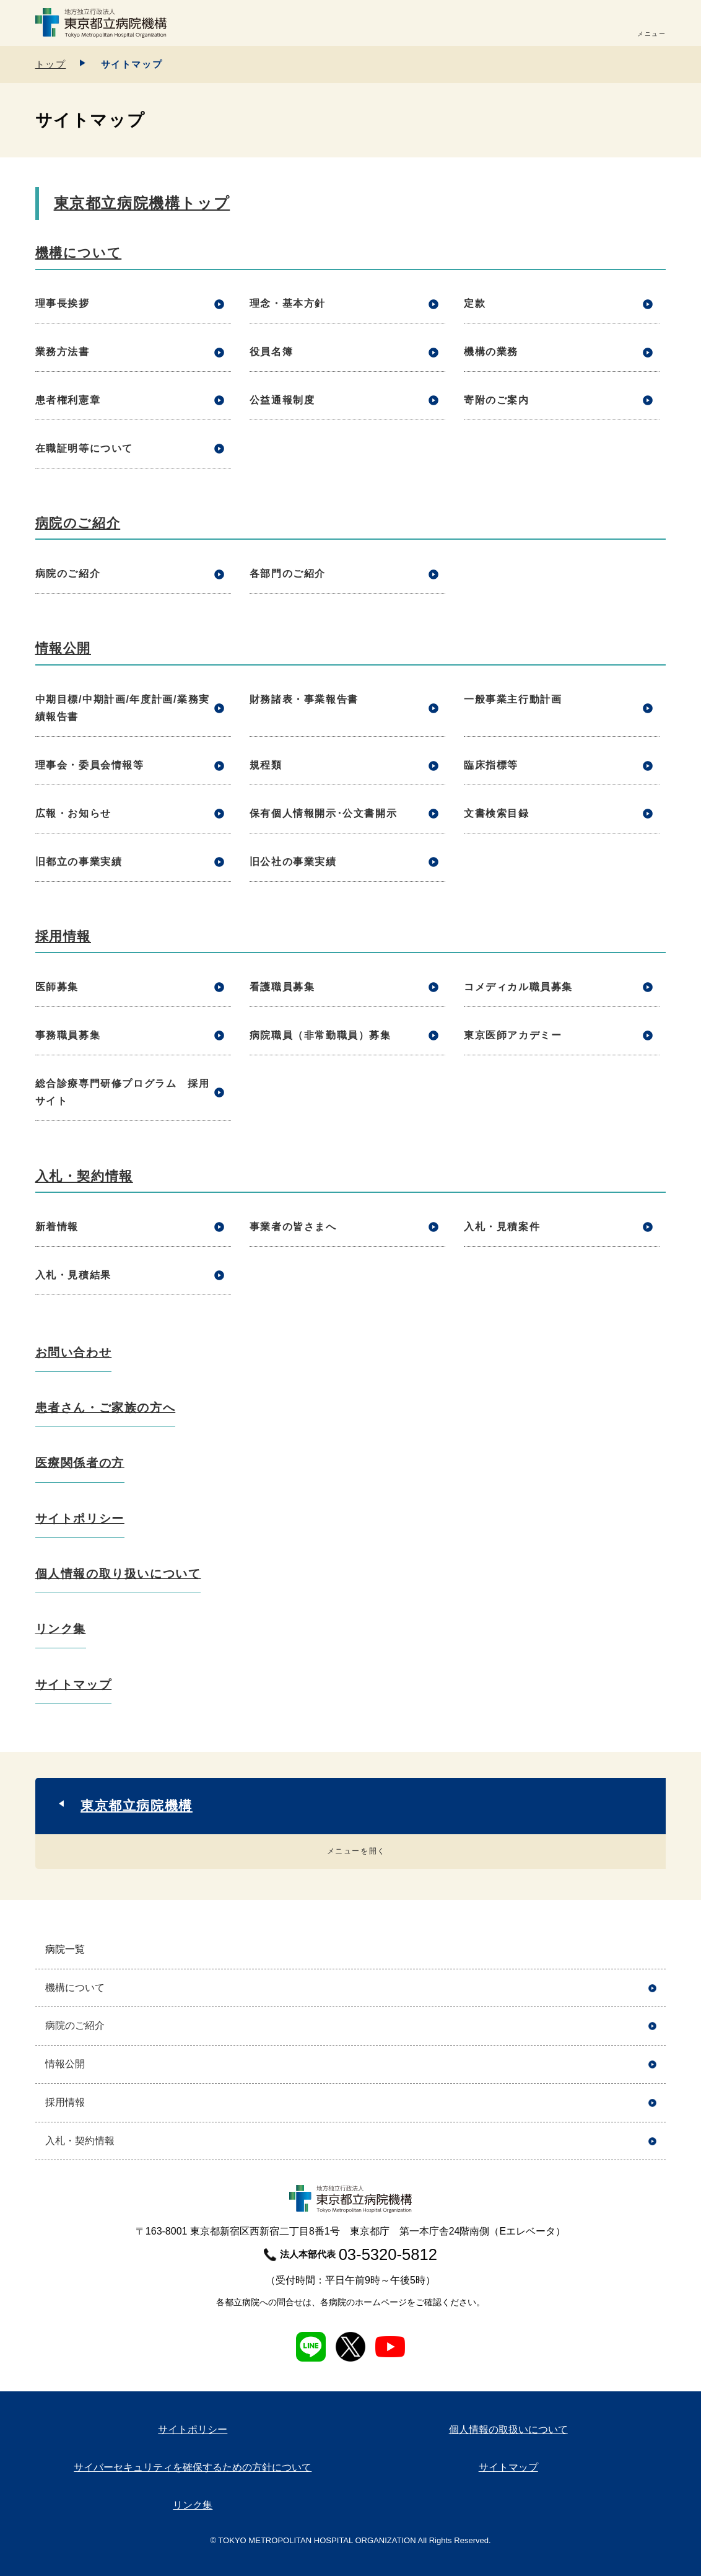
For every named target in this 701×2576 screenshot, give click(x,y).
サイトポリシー (79, 1518)
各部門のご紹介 (288, 573)
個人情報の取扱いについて (508, 2429)
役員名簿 (271, 351)
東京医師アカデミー (513, 1035)
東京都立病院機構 (137, 1805)
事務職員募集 (68, 1035)
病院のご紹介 (78, 523)
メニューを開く (356, 1851)
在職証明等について (84, 448)
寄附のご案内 (496, 400)
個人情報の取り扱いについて (118, 1573)
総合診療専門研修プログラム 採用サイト (122, 1092)
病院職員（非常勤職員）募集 (320, 1035)
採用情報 (63, 936)
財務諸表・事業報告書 (304, 699)
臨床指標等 (491, 765)
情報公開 (63, 648)
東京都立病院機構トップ (142, 203)
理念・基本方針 (288, 303)
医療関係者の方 (79, 1462)
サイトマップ (73, 1684)
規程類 (266, 765)
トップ (50, 64)
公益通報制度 (282, 400)
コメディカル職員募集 (518, 987)
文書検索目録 (496, 813)
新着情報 (57, 1226)
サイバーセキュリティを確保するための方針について (192, 2467)
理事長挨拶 (62, 303)
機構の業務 (491, 351)
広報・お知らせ (73, 813)
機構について (78, 252)
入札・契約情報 (84, 1176)
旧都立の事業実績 (79, 861)
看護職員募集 (282, 987)
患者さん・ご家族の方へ (105, 1407)
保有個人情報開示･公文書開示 (323, 813)
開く (652, 1950)
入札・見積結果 (73, 1275)
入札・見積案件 (502, 1226)
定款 (474, 303)
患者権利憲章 (68, 400)
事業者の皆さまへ (293, 1226)
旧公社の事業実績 (293, 861)
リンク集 (60, 1628)
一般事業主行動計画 (513, 699)
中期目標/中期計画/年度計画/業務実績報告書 (122, 708)
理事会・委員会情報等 (89, 765)
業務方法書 (62, 351)
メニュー (651, 33)
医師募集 (57, 987)
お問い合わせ (73, 1352)
